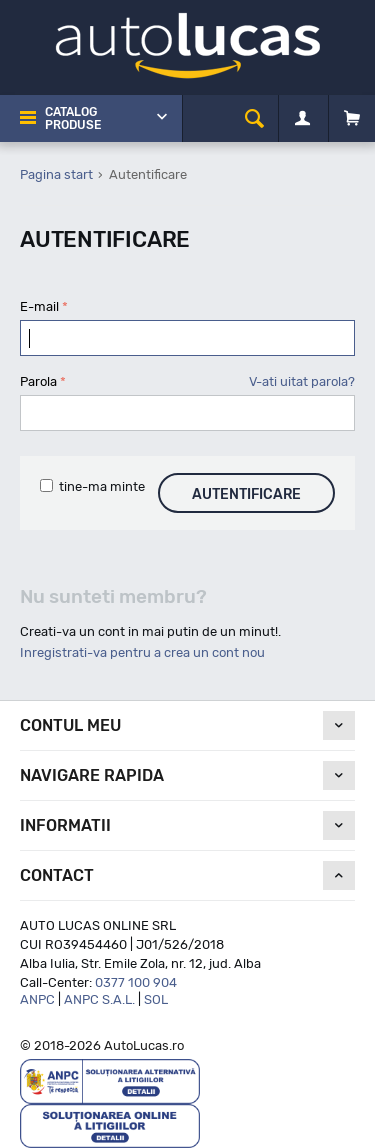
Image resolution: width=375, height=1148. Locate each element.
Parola (38, 381)
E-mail (39, 306)
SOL (156, 999)
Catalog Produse (73, 118)
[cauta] (254, 118)
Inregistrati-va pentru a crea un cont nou (142, 652)
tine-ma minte (92, 486)
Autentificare (246, 494)
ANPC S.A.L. (99, 999)
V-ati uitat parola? (302, 381)
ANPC (37, 999)
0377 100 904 (136, 982)
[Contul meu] (302, 119)
